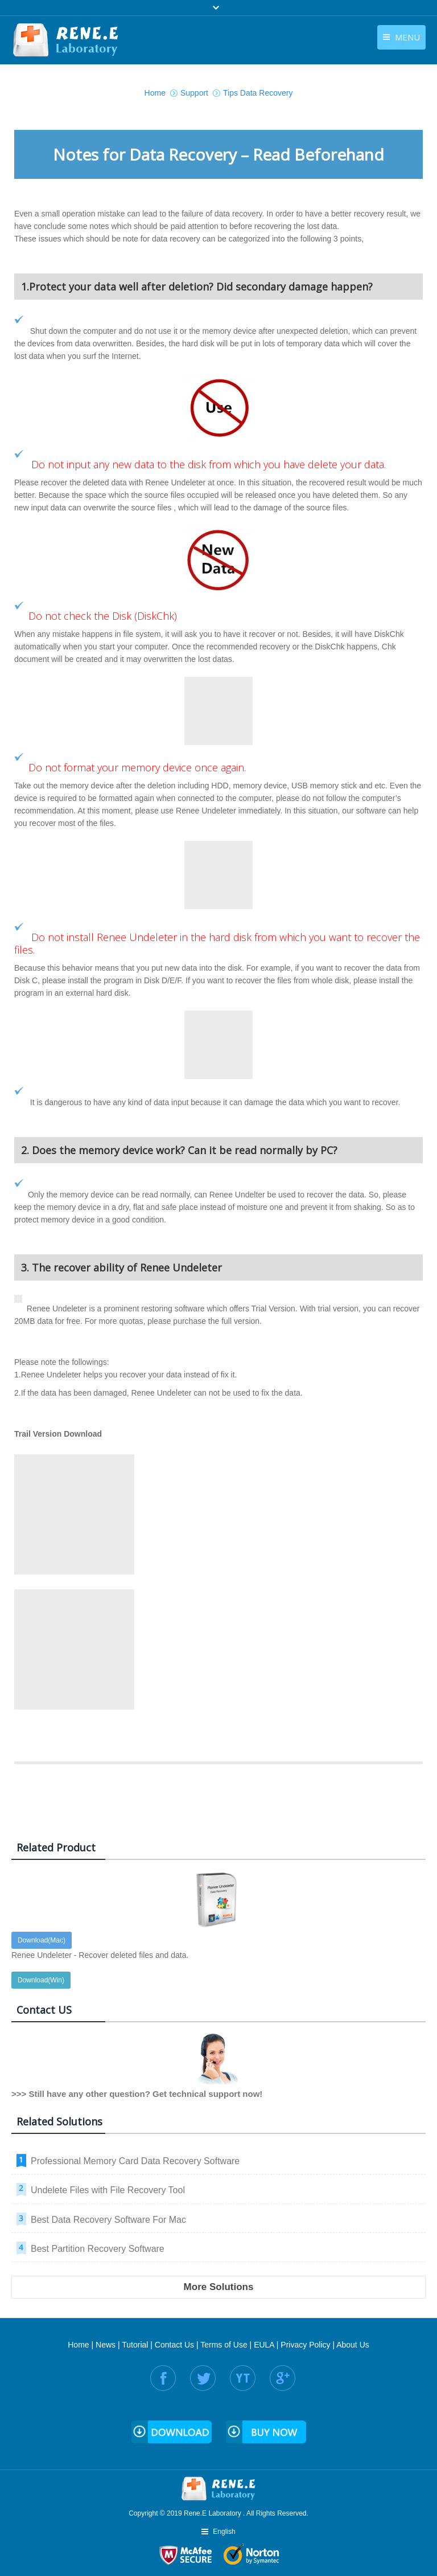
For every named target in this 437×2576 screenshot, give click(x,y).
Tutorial (135, 2344)
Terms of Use (223, 2344)
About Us (352, 2344)
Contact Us (174, 2344)
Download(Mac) (41, 1940)
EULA (264, 2344)
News (106, 2344)
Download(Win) (41, 1980)
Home (78, 2344)
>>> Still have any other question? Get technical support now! (136, 2094)
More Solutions (219, 2286)
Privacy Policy (305, 2344)
